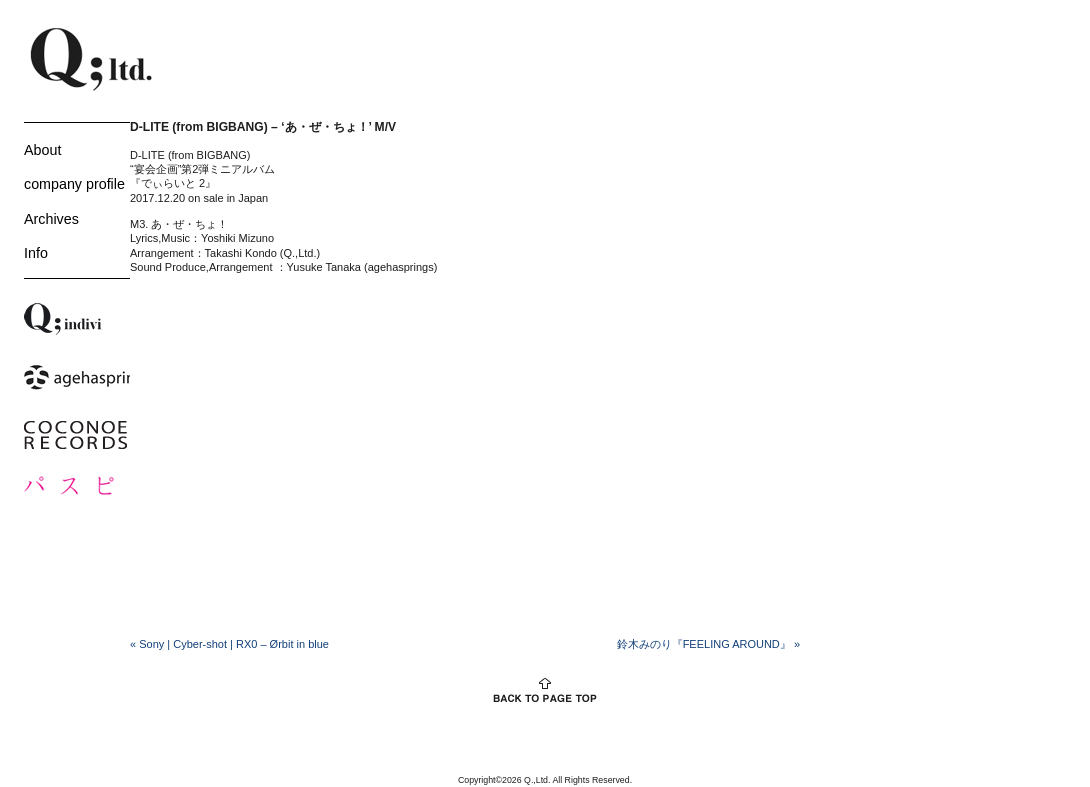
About (42, 150)
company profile (74, 184)
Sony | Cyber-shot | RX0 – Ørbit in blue (229, 644)
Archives (51, 219)
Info (36, 253)
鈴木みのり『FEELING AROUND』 (708, 644)
